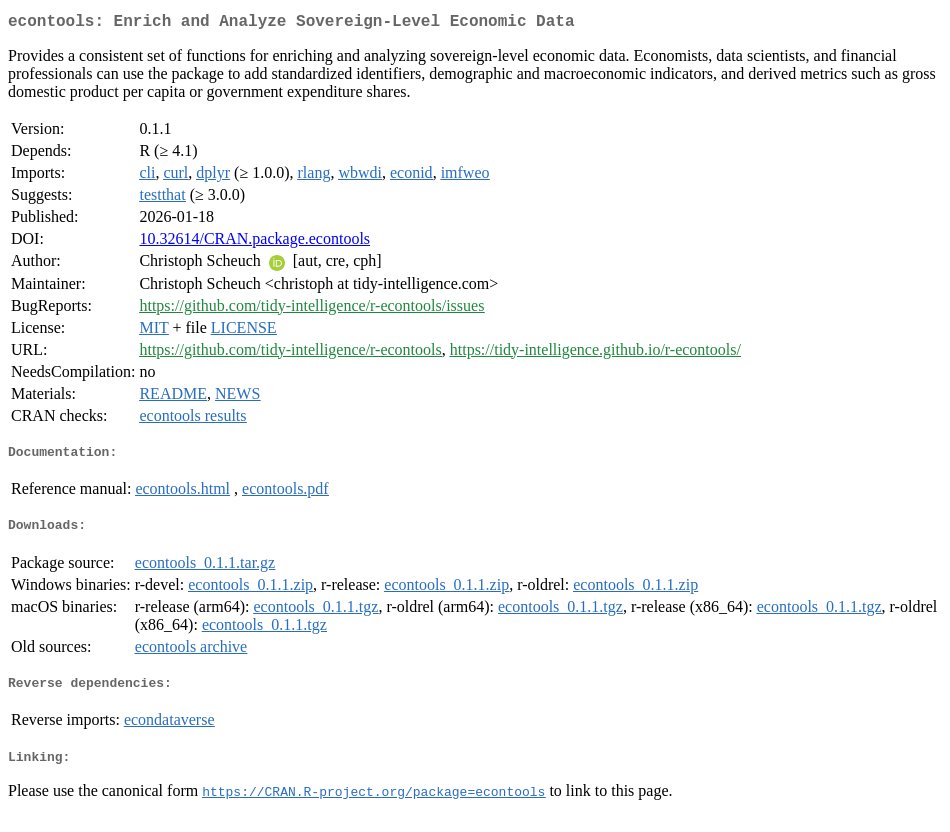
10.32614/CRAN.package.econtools (254, 242)
